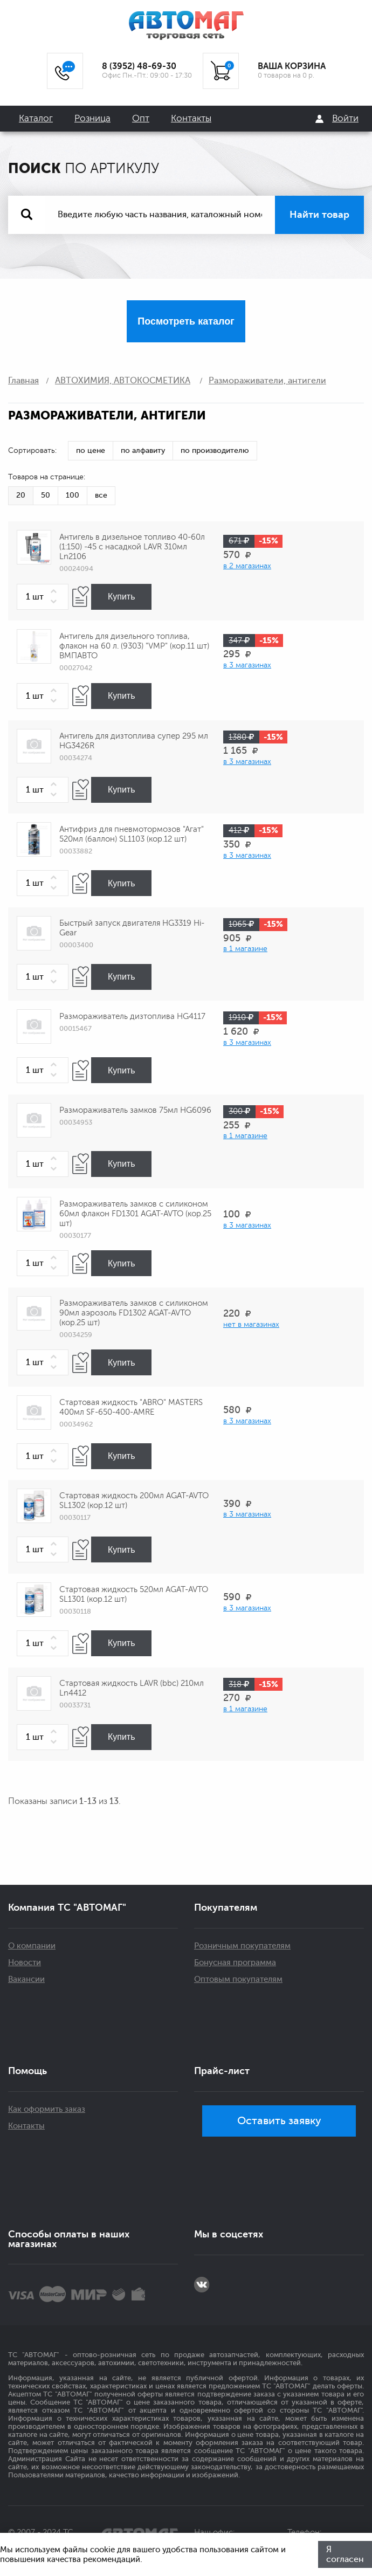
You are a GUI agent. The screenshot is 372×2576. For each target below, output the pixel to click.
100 (72, 495)
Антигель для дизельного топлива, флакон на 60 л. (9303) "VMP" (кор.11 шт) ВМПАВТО (134, 646)
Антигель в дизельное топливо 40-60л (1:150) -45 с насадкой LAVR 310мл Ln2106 (132, 547)
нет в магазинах (251, 1324)
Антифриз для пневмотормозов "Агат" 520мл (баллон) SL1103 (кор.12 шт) (131, 834)
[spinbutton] (42, 597)
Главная (23, 380)
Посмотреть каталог (185, 321)
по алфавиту (143, 450)
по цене (90, 450)
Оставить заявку (279, 2120)
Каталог (36, 118)
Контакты (191, 118)
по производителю (215, 450)
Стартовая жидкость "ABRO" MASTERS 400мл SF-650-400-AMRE (131, 1407)
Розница (92, 118)
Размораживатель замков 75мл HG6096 (135, 1110)
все (101, 495)
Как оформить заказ (46, 2109)
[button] (55, 591)
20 (20, 495)
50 (45, 495)
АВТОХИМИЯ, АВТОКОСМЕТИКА (122, 380)
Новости (24, 1963)
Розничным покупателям (242, 1946)
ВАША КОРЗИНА (292, 66)
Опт (140, 118)
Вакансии (26, 1979)
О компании (32, 1946)
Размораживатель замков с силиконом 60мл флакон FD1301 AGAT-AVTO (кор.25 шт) (135, 1214)
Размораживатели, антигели (267, 380)
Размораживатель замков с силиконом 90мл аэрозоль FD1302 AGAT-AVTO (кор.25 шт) (133, 1313)
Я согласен (345, 2554)
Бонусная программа (235, 1963)
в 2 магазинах (247, 566)
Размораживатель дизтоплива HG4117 (132, 1016)
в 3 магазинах (247, 665)
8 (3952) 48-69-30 (139, 66)
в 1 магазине (245, 949)
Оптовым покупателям (238, 1979)
